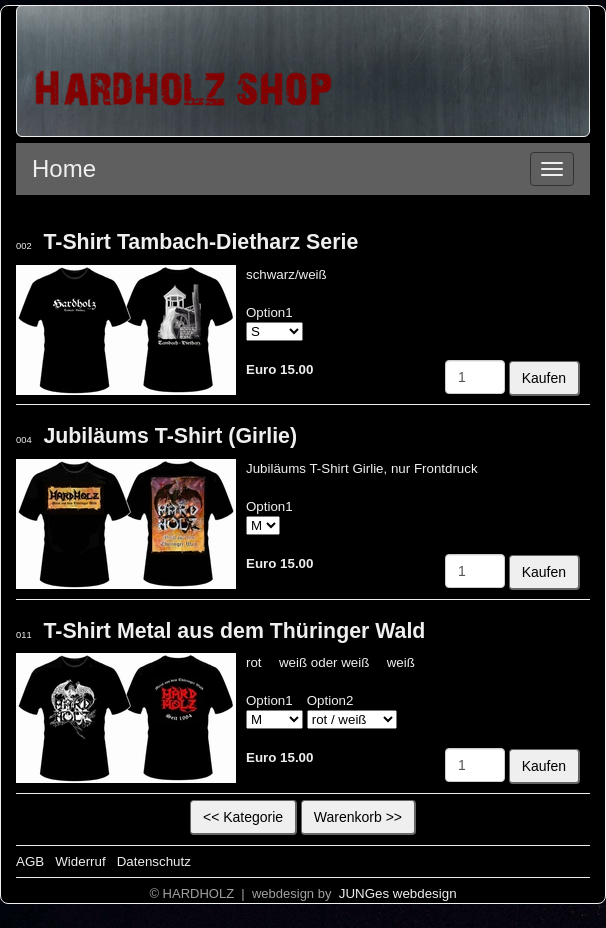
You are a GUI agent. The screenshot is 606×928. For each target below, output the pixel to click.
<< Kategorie (243, 817)
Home (64, 168)
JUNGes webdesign (396, 893)
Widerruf (80, 861)
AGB (30, 861)
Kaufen (544, 378)
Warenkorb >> (358, 817)
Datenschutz (154, 861)
